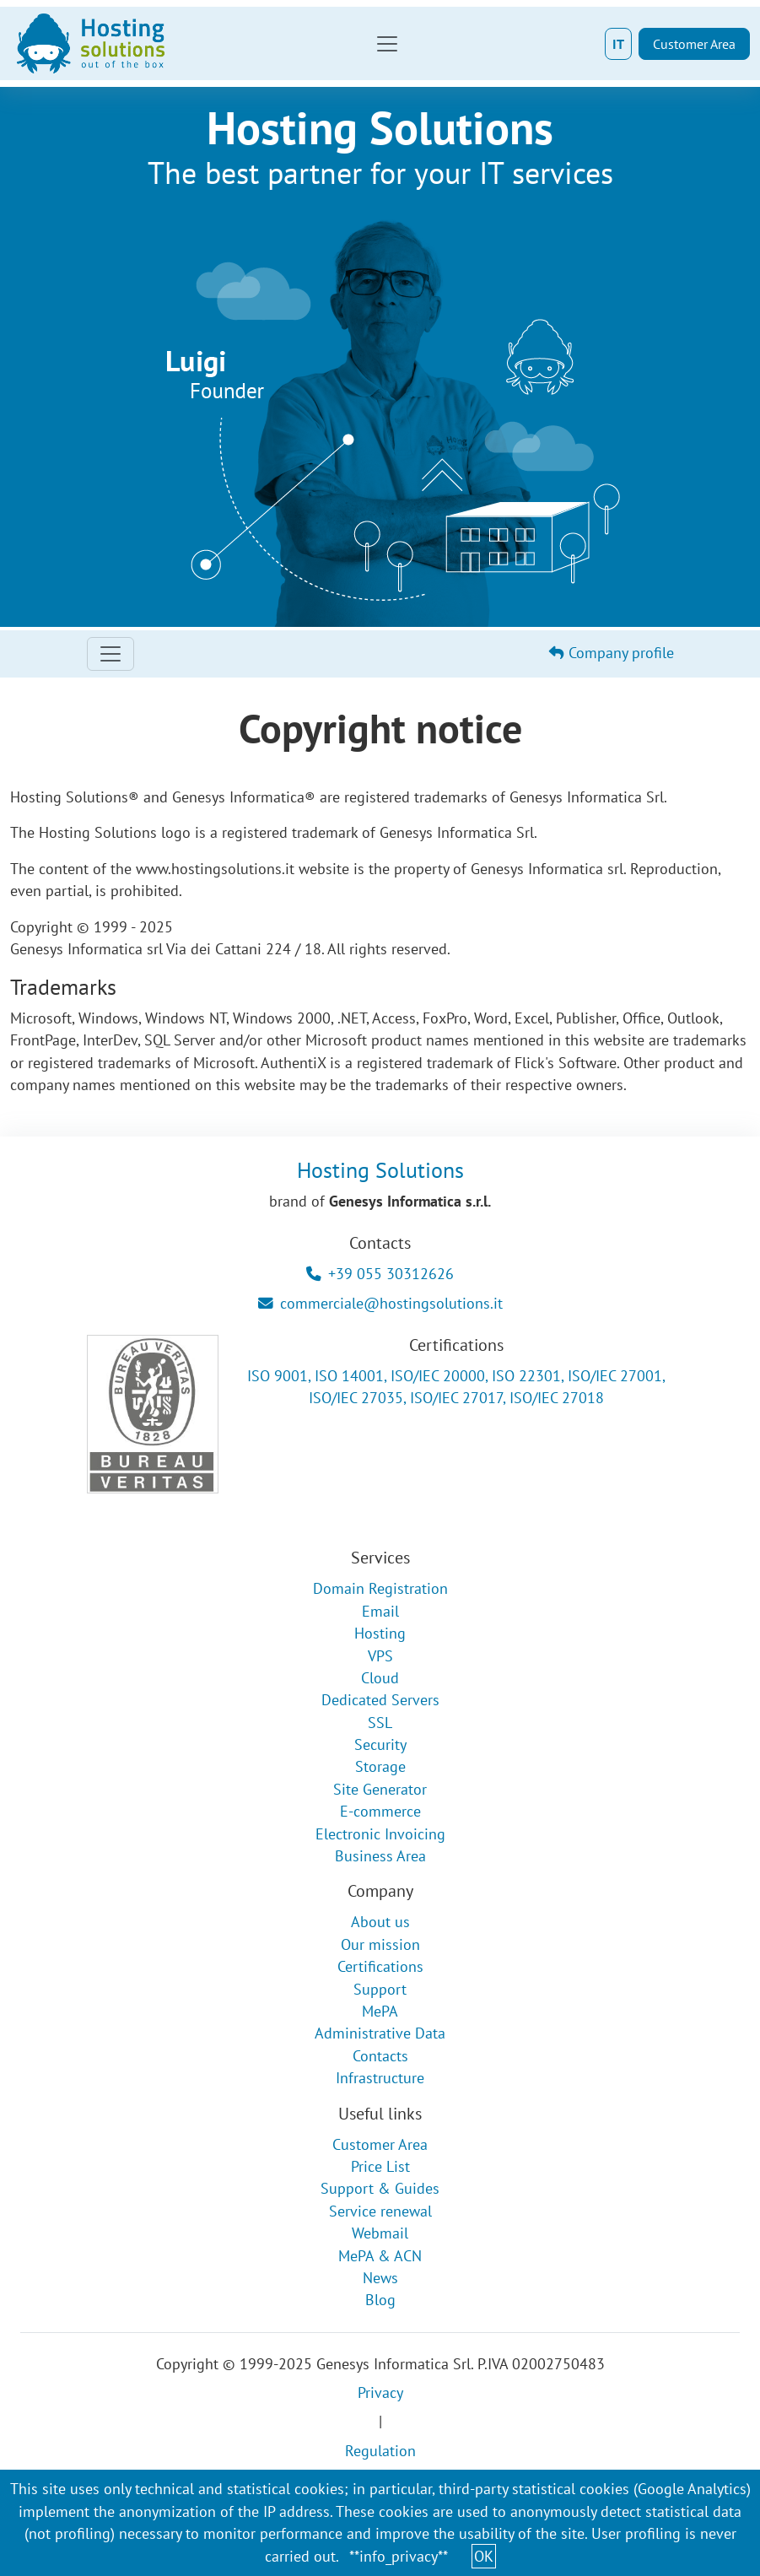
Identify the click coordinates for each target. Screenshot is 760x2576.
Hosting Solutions (380, 1169)
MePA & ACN (380, 2255)
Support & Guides (380, 2188)
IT (618, 43)
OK (483, 2556)
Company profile (611, 652)
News (380, 2277)
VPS (380, 1656)
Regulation (380, 2450)
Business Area (380, 1856)
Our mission (380, 1944)
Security (380, 1744)
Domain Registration (380, 1588)
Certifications (380, 1966)
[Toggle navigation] (387, 44)
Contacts (380, 2056)
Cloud (380, 1678)
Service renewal (380, 2211)
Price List (380, 2166)
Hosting (380, 1633)
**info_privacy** (398, 2556)
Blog (380, 2299)
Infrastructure (380, 2077)
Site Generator (380, 1789)
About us (380, 1921)
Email (380, 1611)
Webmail (380, 2233)
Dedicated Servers (380, 1699)
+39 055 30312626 (380, 1273)
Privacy (380, 2392)
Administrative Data (380, 2033)
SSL (380, 1722)
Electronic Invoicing (380, 1834)
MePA (380, 2011)
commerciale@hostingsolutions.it (380, 1303)
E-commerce (380, 1811)
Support (380, 1989)
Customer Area (694, 43)
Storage (380, 1766)
